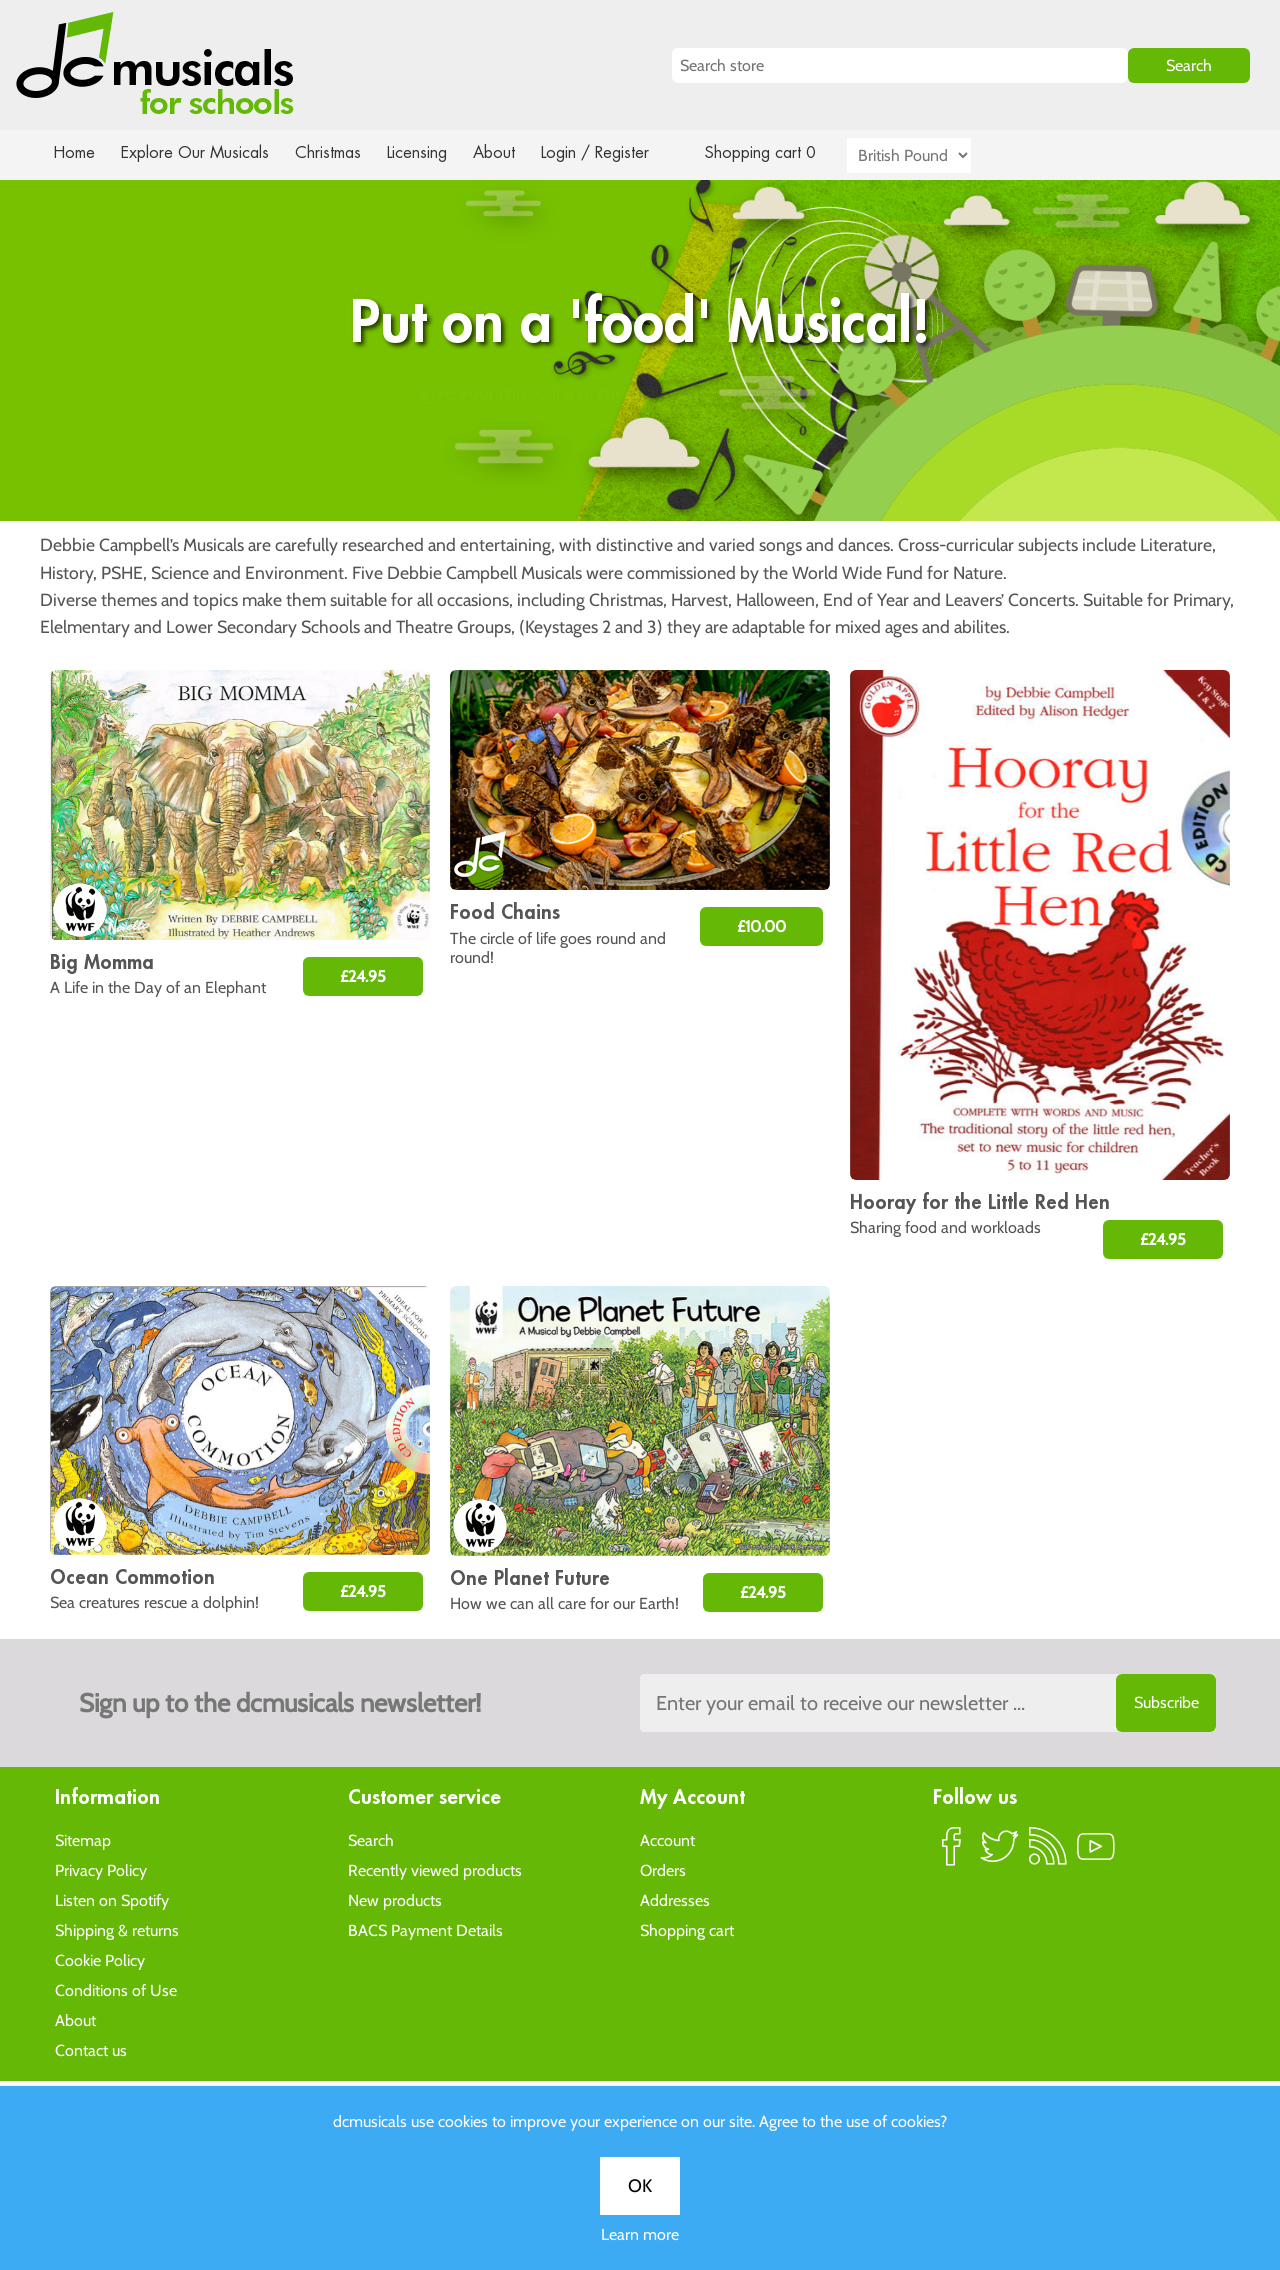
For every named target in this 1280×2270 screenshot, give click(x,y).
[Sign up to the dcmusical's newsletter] (928, 1703)
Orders (663, 1869)
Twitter (1000, 1854)
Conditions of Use (116, 1989)
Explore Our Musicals (198, 152)
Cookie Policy (100, 1959)
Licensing (432, 152)
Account (667, 1839)
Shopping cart (687, 1929)
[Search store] (900, 65)
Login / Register (615, 152)
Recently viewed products (435, 1869)
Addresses (675, 1899)
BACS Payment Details (425, 1929)
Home (74, 152)
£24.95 (363, 976)
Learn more (640, 705)
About (512, 152)
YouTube (1096, 1854)
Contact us (91, 2049)
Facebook (952, 1854)
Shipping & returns (117, 1929)
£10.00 (761, 926)
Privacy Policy (101, 1869)
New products (395, 1899)
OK (640, 657)
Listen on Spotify (112, 1899)
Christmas (336, 152)
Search (371, 1839)
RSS (1048, 1854)
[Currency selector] (932, 155)
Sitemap (83, 1839)
